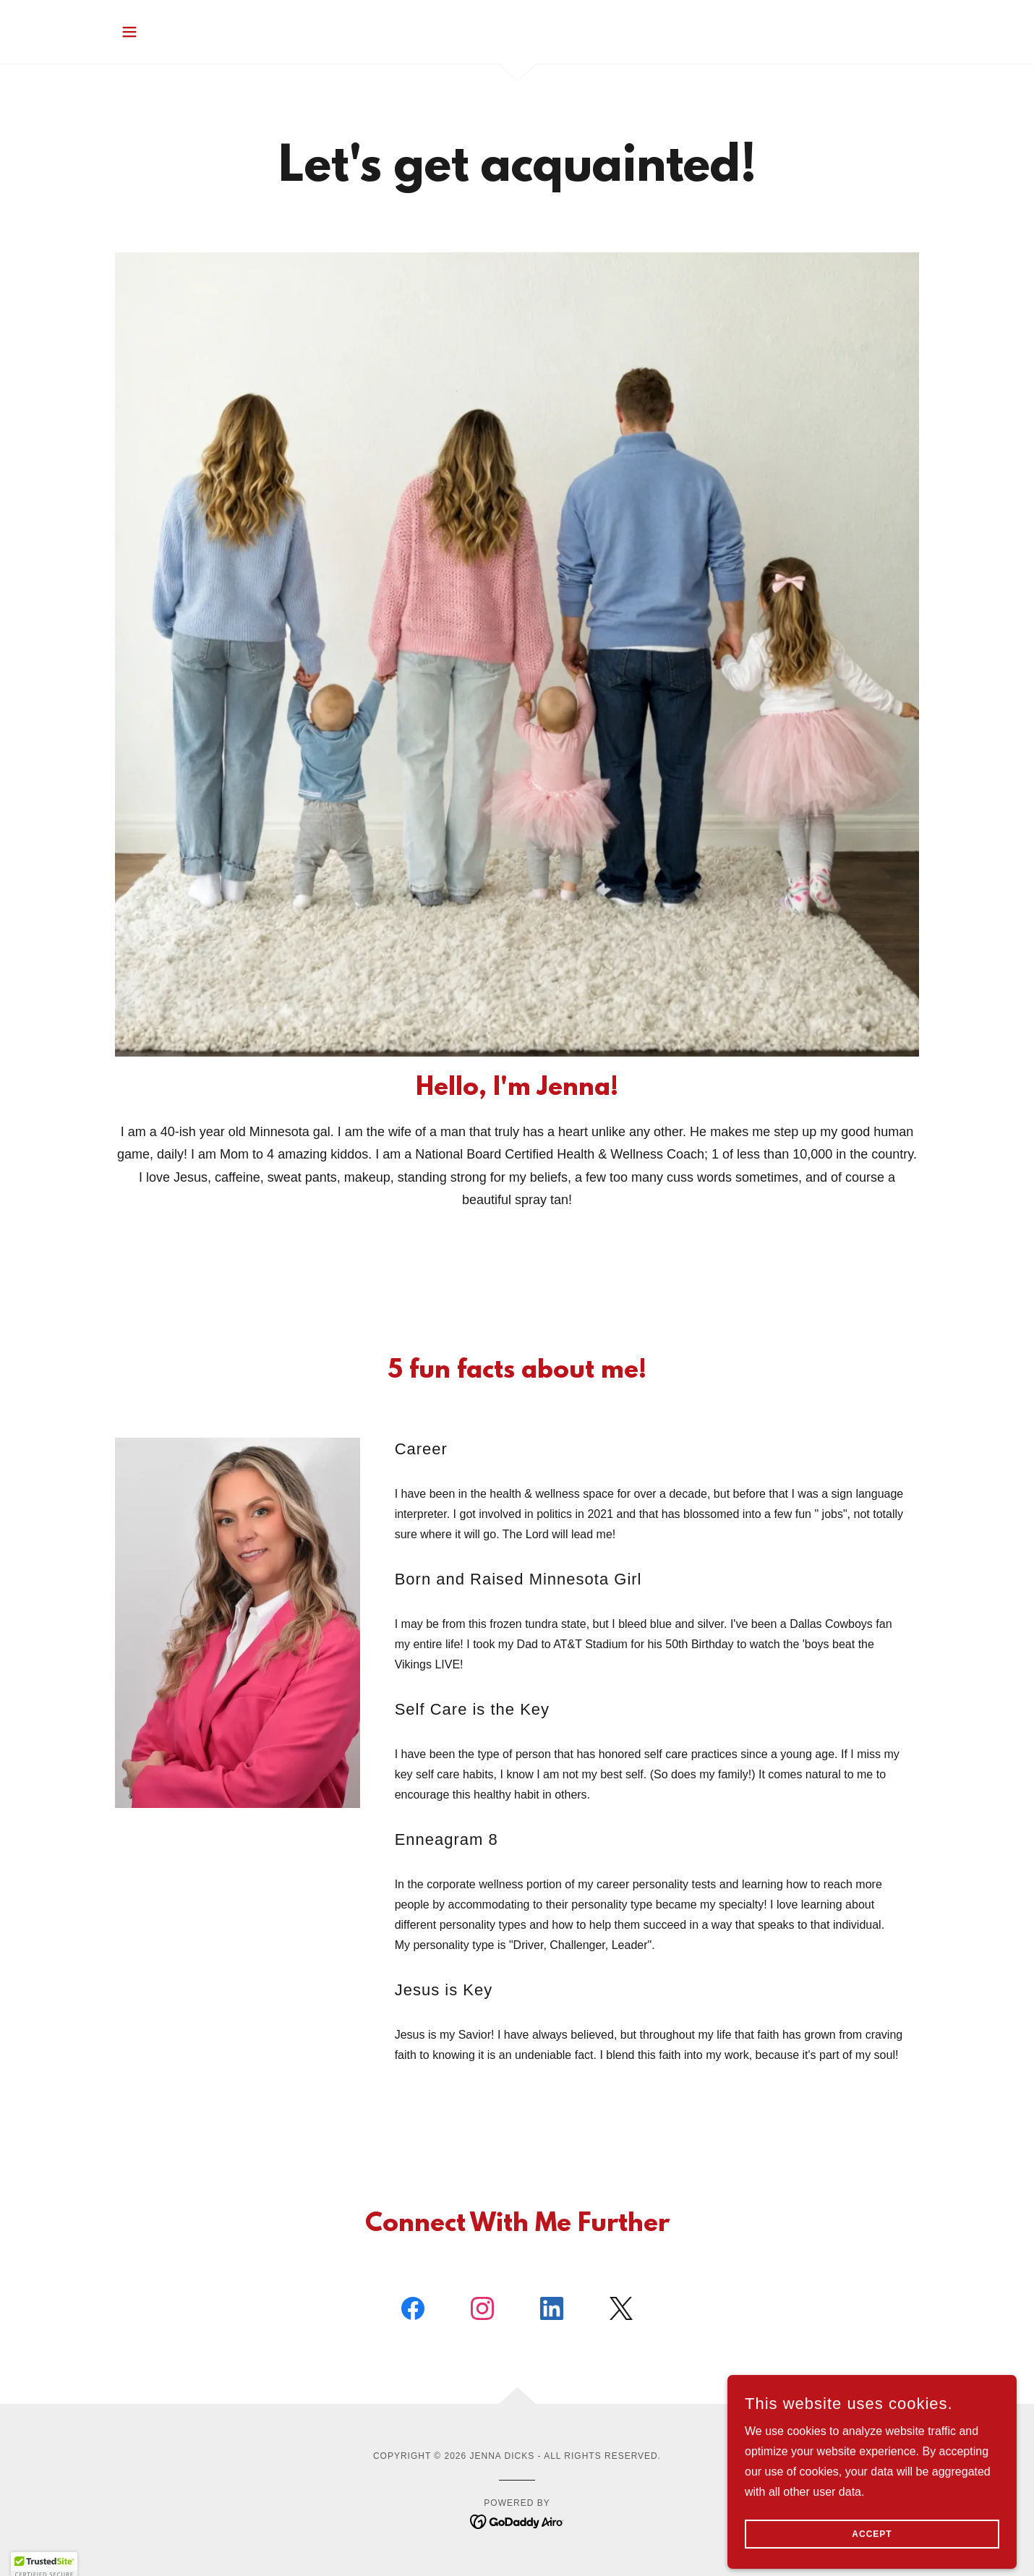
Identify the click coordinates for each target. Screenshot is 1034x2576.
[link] (413, 2311)
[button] (129, 31)
